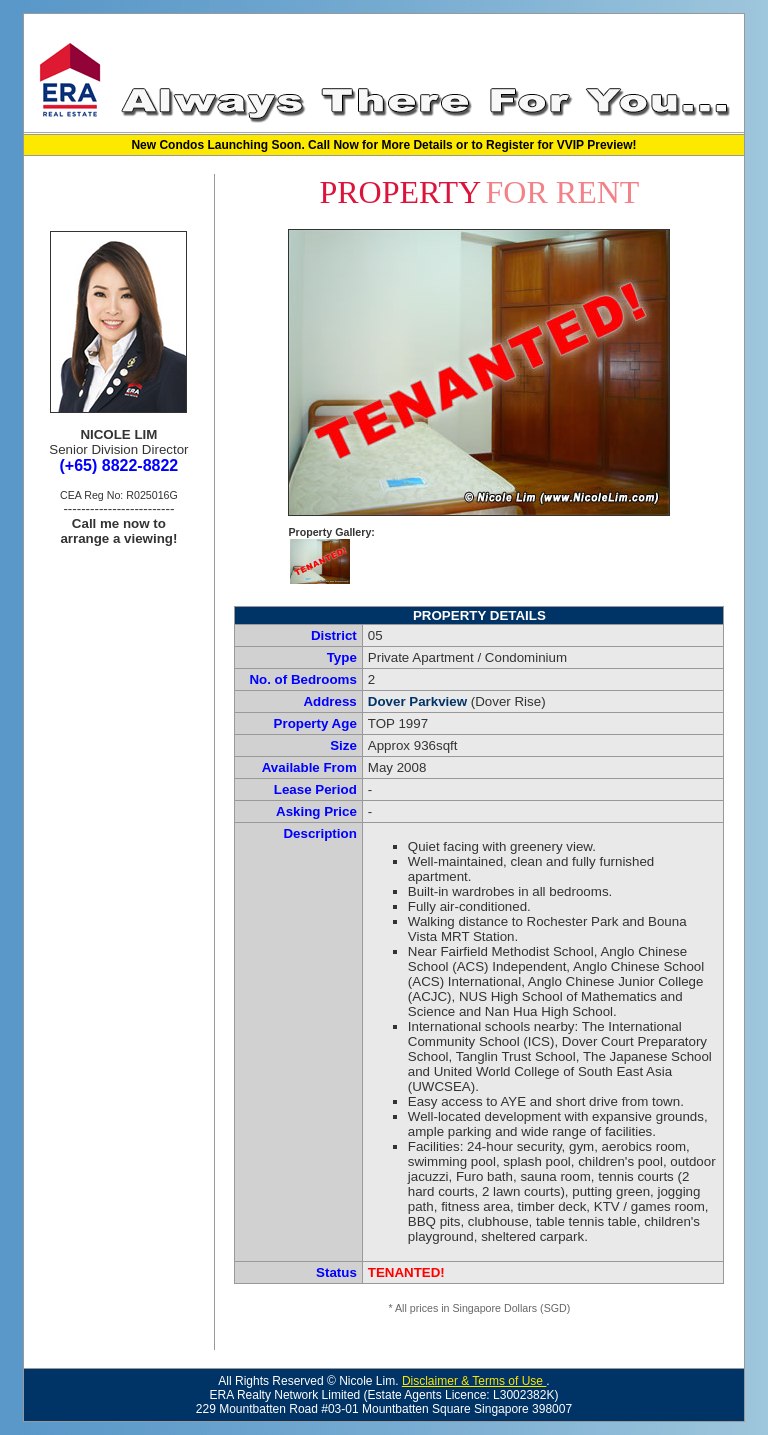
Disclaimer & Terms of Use (474, 1381)
